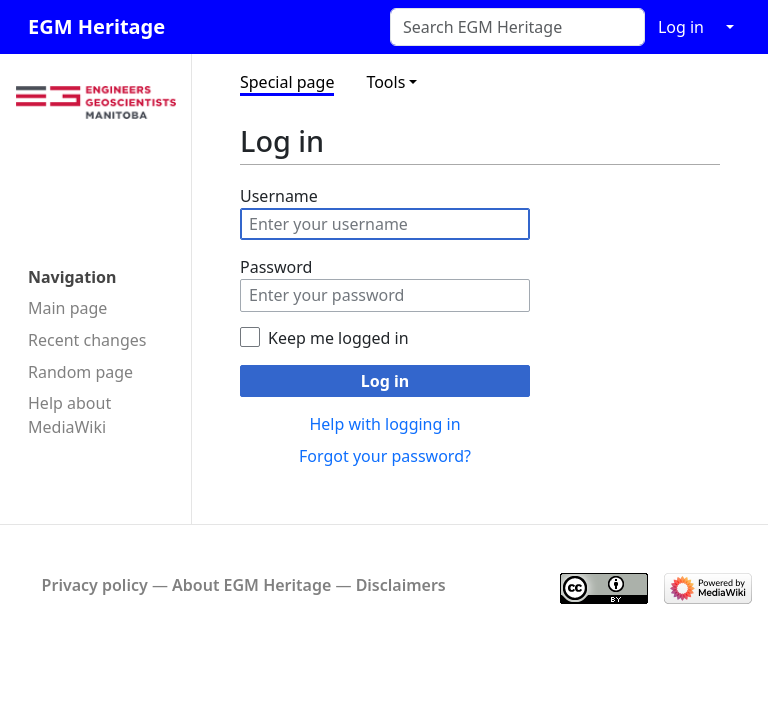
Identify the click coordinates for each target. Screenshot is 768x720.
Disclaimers (401, 585)
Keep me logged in (338, 338)
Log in (681, 27)
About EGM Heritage (251, 585)
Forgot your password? (385, 456)
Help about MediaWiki (69, 415)
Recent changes (87, 340)
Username (279, 196)
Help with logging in (384, 424)
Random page (80, 372)
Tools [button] (385, 82)
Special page (287, 82)
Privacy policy (95, 585)
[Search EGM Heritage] (517, 27)
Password (276, 267)
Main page (67, 308)
